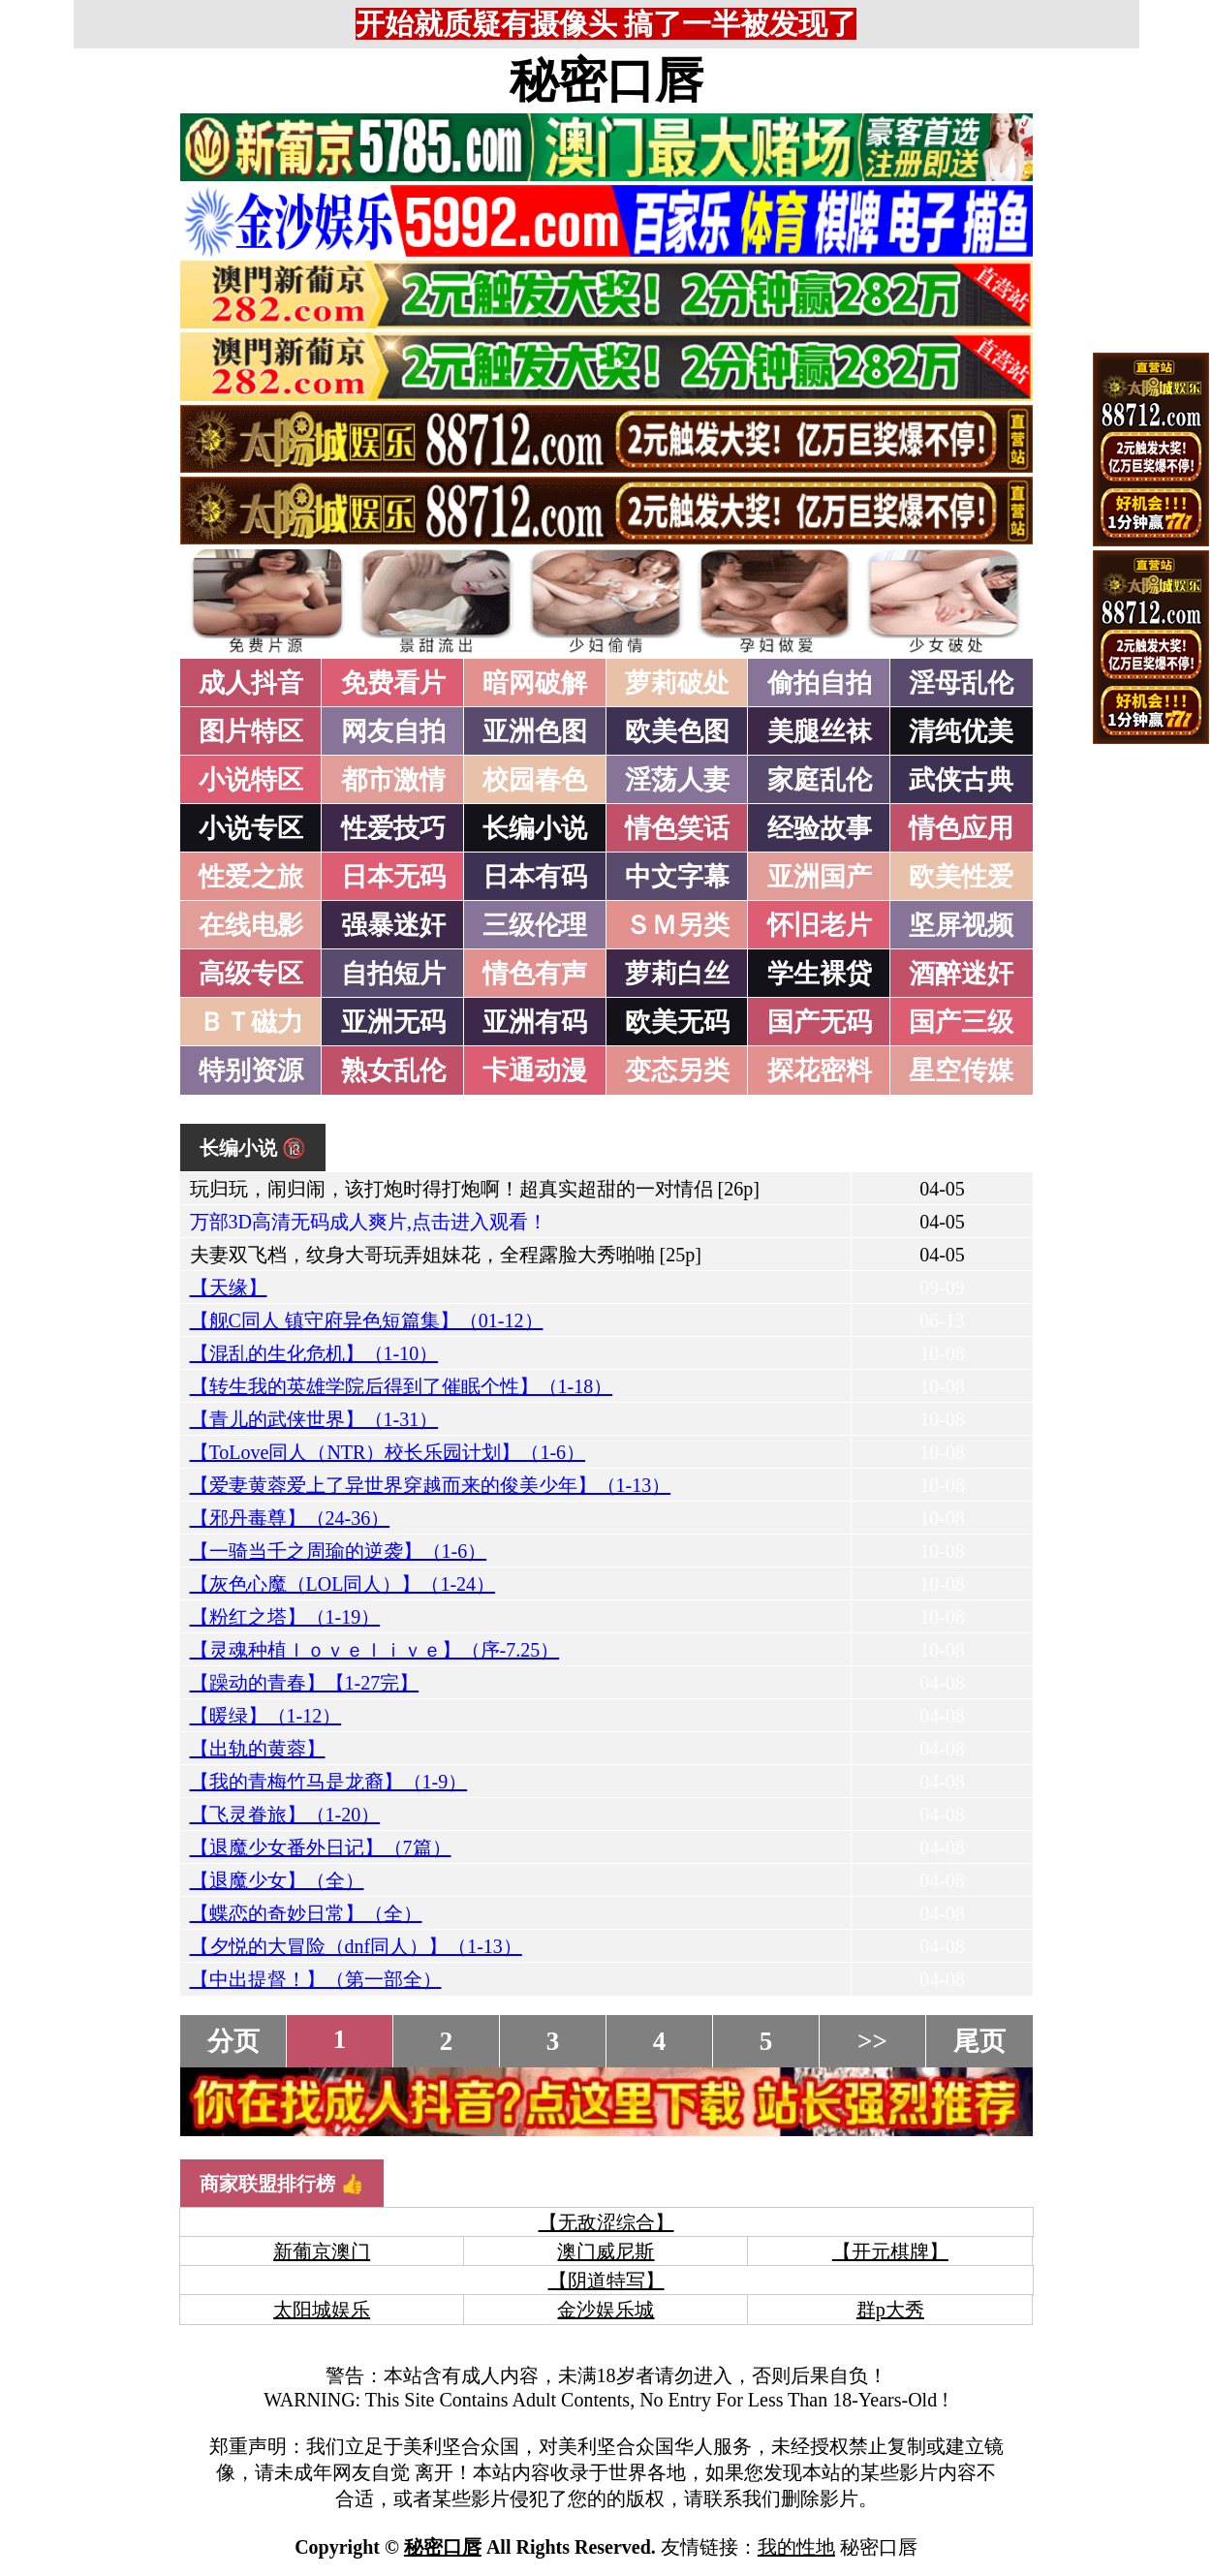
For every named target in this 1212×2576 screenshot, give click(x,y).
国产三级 (961, 1022)
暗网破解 (534, 683)
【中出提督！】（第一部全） (316, 1979)
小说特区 (251, 779)
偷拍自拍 (819, 683)
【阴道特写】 (606, 2280)
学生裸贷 (819, 973)
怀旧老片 (819, 925)
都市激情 (393, 779)
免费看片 (393, 683)
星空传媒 (961, 1070)
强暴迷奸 (393, 925)
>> (872, 2041)
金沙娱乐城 (605, 2309)
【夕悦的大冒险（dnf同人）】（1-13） (356, 1946)
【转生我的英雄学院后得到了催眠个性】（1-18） (401, 1386)
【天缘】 (228, 1287)
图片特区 (251, 731)
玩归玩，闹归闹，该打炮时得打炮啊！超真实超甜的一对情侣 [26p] (475, 1188)
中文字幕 (677, 876)
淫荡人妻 (677, 779)
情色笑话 (677, 828)
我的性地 (796, 2547)
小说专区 (251, 828)
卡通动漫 (534, 1070)
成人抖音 (251, 683)
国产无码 (819, 1022)
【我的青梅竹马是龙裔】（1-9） (329, 1781)
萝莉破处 (677, 683)
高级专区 (251, 973)
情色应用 (961, 828)
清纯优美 (961, 731)
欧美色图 (677, 731)
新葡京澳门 (321, 2251)
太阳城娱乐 (321, 2309)
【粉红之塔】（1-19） (285, 1617)
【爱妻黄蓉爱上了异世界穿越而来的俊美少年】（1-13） (430, 1485)
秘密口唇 (606, 80)
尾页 (979, 2041)
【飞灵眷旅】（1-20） (285, 1814)
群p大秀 (890, 2309)
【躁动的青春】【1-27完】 (305, 1682)
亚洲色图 (534, 731)
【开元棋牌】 (890, 2251)
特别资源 (251, 1070)
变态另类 (677, 1070)
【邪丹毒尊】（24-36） (290, 1518)
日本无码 (393, 876)
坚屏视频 (961, 925)
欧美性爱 (961, 876)
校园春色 (534, 779)
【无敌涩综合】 (606, 2222)
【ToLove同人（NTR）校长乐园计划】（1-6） (388, 1452)
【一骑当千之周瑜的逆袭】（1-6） (338, 1551)
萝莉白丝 (677, 973)
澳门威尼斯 (605, 2251)
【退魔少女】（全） (277, 1880)
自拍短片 (393, 973)
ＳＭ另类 (677, 925)
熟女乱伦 (393, 1070)
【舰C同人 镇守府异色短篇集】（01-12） (367, 1320)
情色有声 (534, 973)
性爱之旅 (251, 876)
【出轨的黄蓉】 (258, 1748)
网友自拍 (393, 731)
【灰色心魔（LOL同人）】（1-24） (343, 1584)
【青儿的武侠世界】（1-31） (314, 1419)
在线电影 (251, 925)
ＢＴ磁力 (251, 1022)
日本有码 (534, 876)
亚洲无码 (393, 1022)
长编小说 (534, 828)
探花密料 (819, 1070)
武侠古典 (961, 779)
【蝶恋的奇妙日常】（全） (306, 1913)
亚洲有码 (534, 1022)
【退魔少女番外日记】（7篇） (320, 1847)
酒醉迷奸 (961, 973)
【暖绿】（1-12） (266, 1715)
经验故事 (819, 828)
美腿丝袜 (819, 731)
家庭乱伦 (819, 779)
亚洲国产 (819, 876)
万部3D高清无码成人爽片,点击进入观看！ (368, 1221)
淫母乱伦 (961, 683)
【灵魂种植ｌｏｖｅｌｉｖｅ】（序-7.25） (375, 1649)
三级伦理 (534, 925)
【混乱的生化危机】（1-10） (314, 1353)
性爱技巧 (393, 828)
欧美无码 (677, 1022)
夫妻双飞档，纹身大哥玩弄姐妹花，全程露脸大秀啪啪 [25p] (445, 1254)
